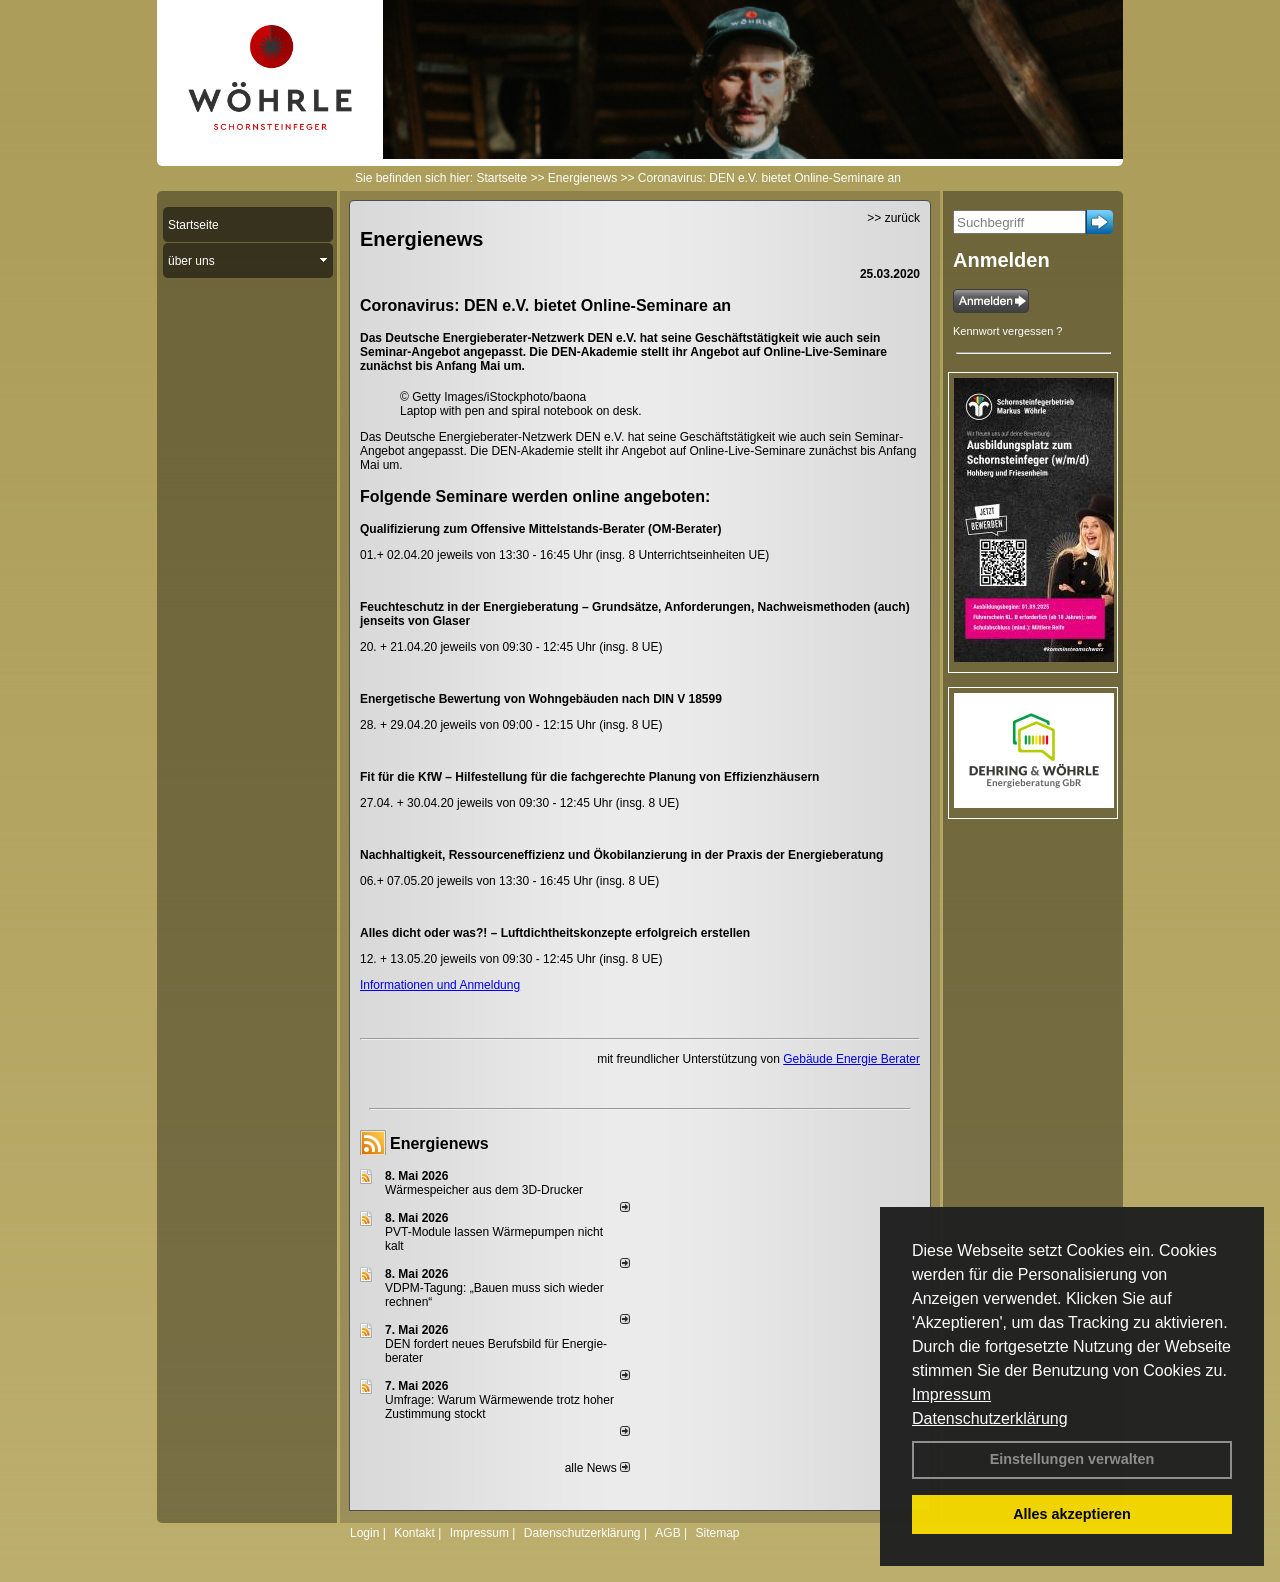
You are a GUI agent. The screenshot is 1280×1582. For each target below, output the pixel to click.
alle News (597, 1468)
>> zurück (893, 218)
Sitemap (717, 1533)
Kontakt (414, 1533)
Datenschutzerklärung (990, 1418)
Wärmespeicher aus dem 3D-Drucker (484, 1190)
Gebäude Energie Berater (851, 1059)
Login (364, 1533)
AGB (667, 1533)
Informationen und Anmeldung (440, 985)
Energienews (439, 1143)
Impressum (951, 1394)
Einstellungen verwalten (1072, 1459)
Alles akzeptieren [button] (1072, 1514)
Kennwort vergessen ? (1007, 331)
